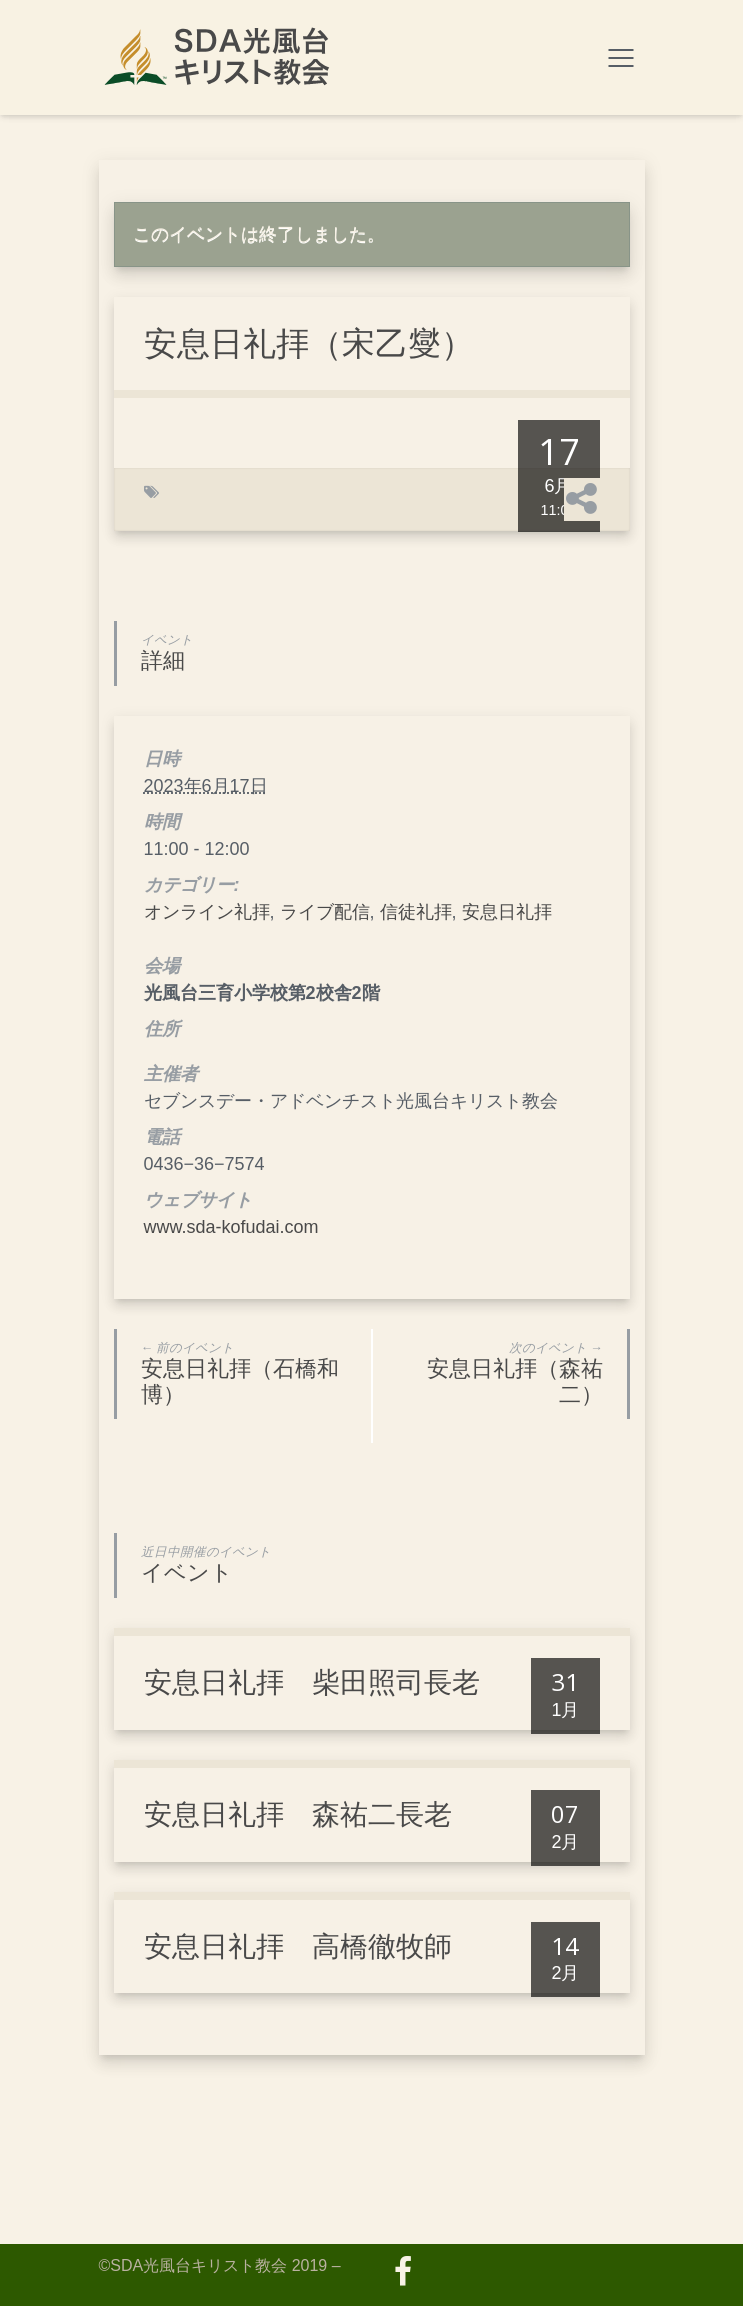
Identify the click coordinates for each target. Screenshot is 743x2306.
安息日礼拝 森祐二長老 (298, 1814)
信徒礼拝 (416, 912)
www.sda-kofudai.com (231, 1227)
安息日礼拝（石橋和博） (249, 1374)
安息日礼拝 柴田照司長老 (312, 1682)
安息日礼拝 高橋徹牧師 (298, 1946)
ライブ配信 (325, 912)
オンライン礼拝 (207, 912)
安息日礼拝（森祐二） (495, 1374)
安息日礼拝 (507, 912)
